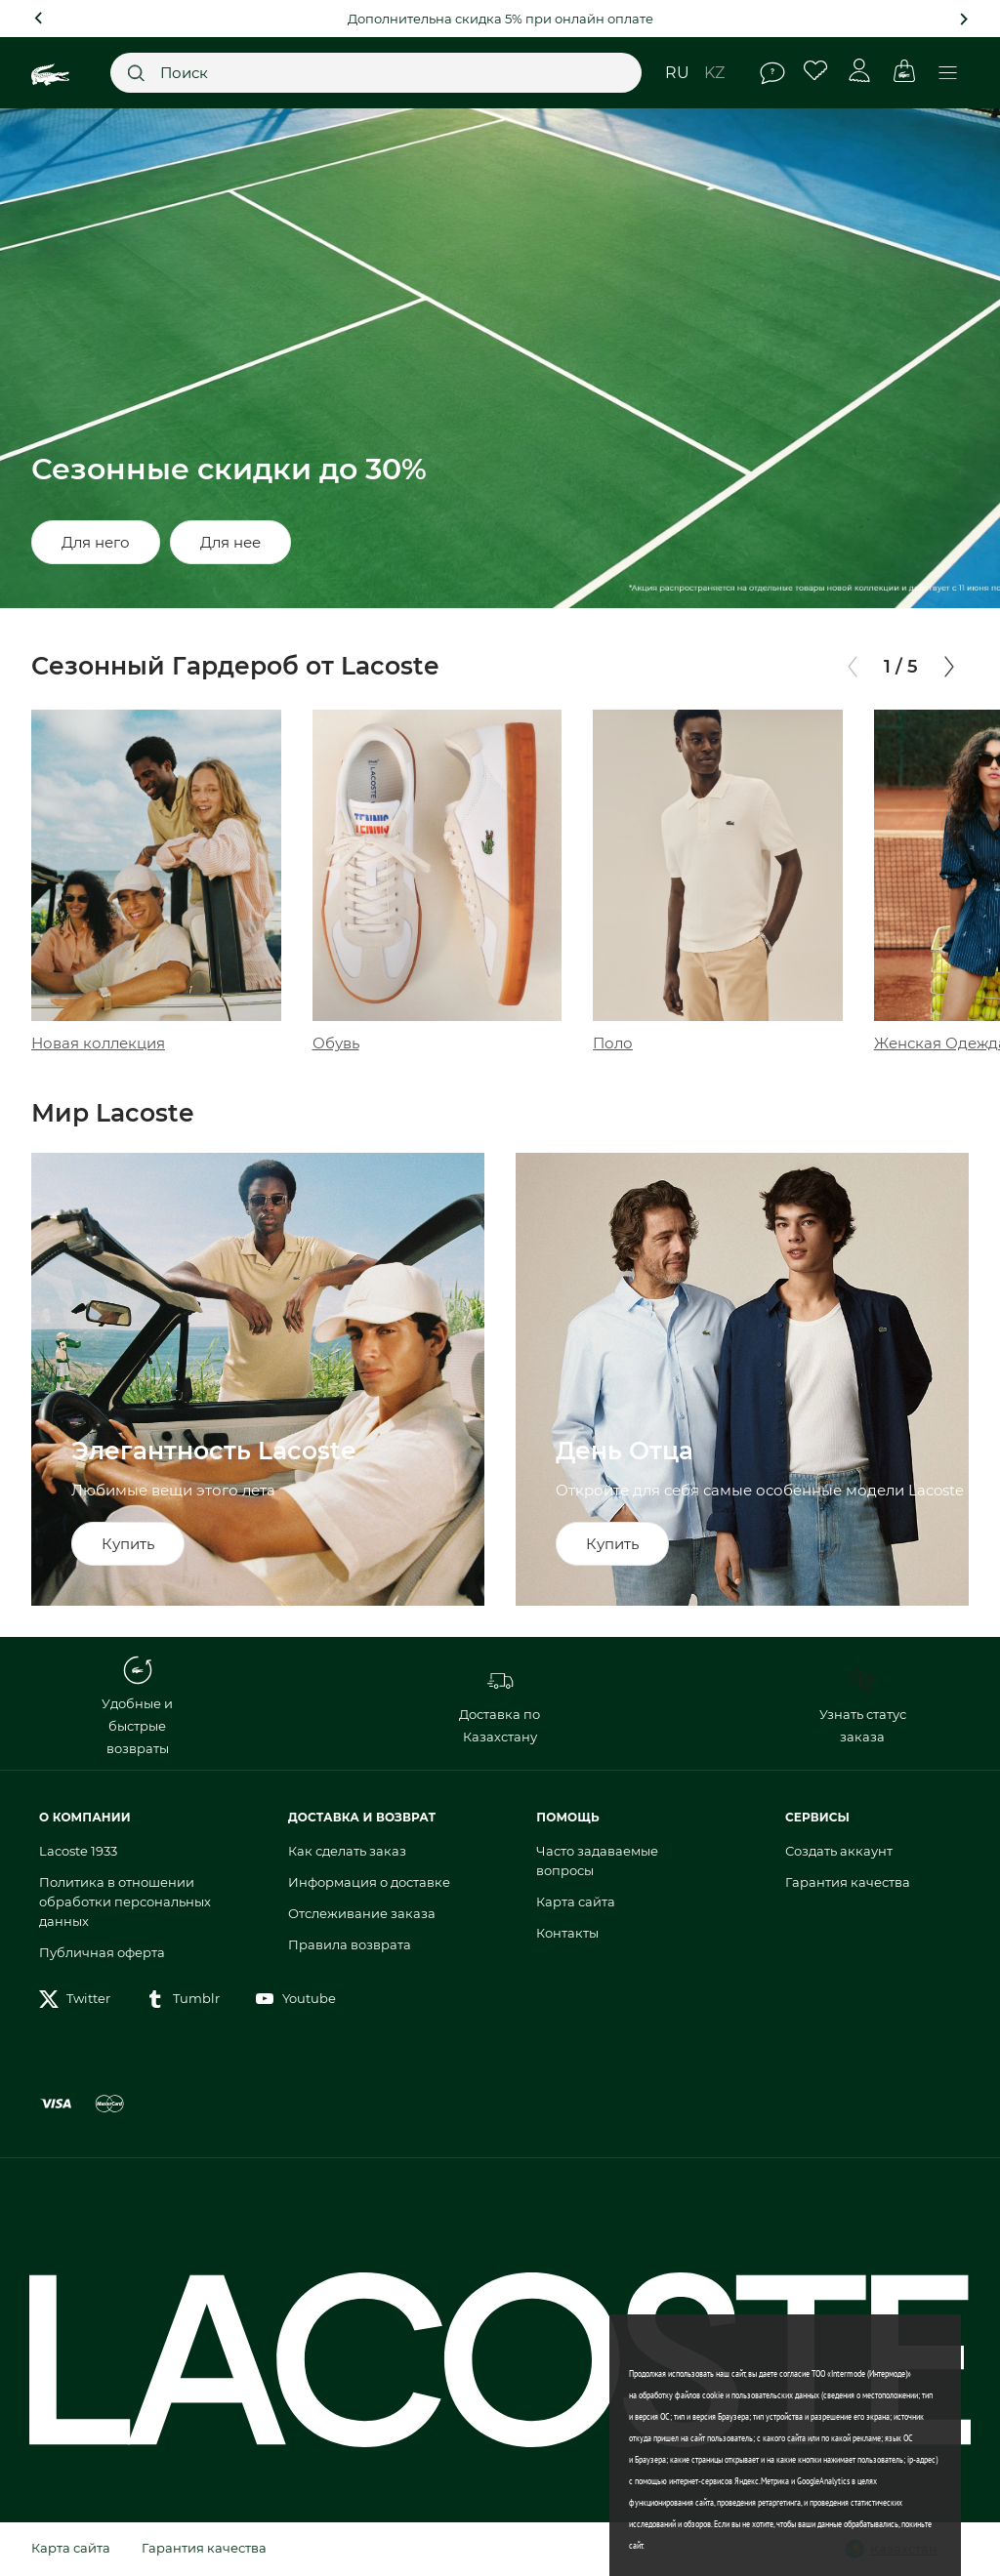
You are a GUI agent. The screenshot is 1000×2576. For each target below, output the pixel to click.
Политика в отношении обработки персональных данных (125, 1901)
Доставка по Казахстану (499, 1705)
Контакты (567, 1933)
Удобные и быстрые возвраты (137, 1706)
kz (714, 72)
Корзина (904, 71)
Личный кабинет (860, 71)
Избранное (816, 71)
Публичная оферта (102, 1952)
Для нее (230, 542)
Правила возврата (349, 1944)
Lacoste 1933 (78, 1851)
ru (677, 72)
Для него (96, 542)
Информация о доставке (369, 1882)
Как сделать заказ (347, 1851)
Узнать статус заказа (862, 1705)
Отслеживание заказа (362, 1913)
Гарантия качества (847, 1882)
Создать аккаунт (839, 1851)
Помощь (772, 73)
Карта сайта (575, 1901)
